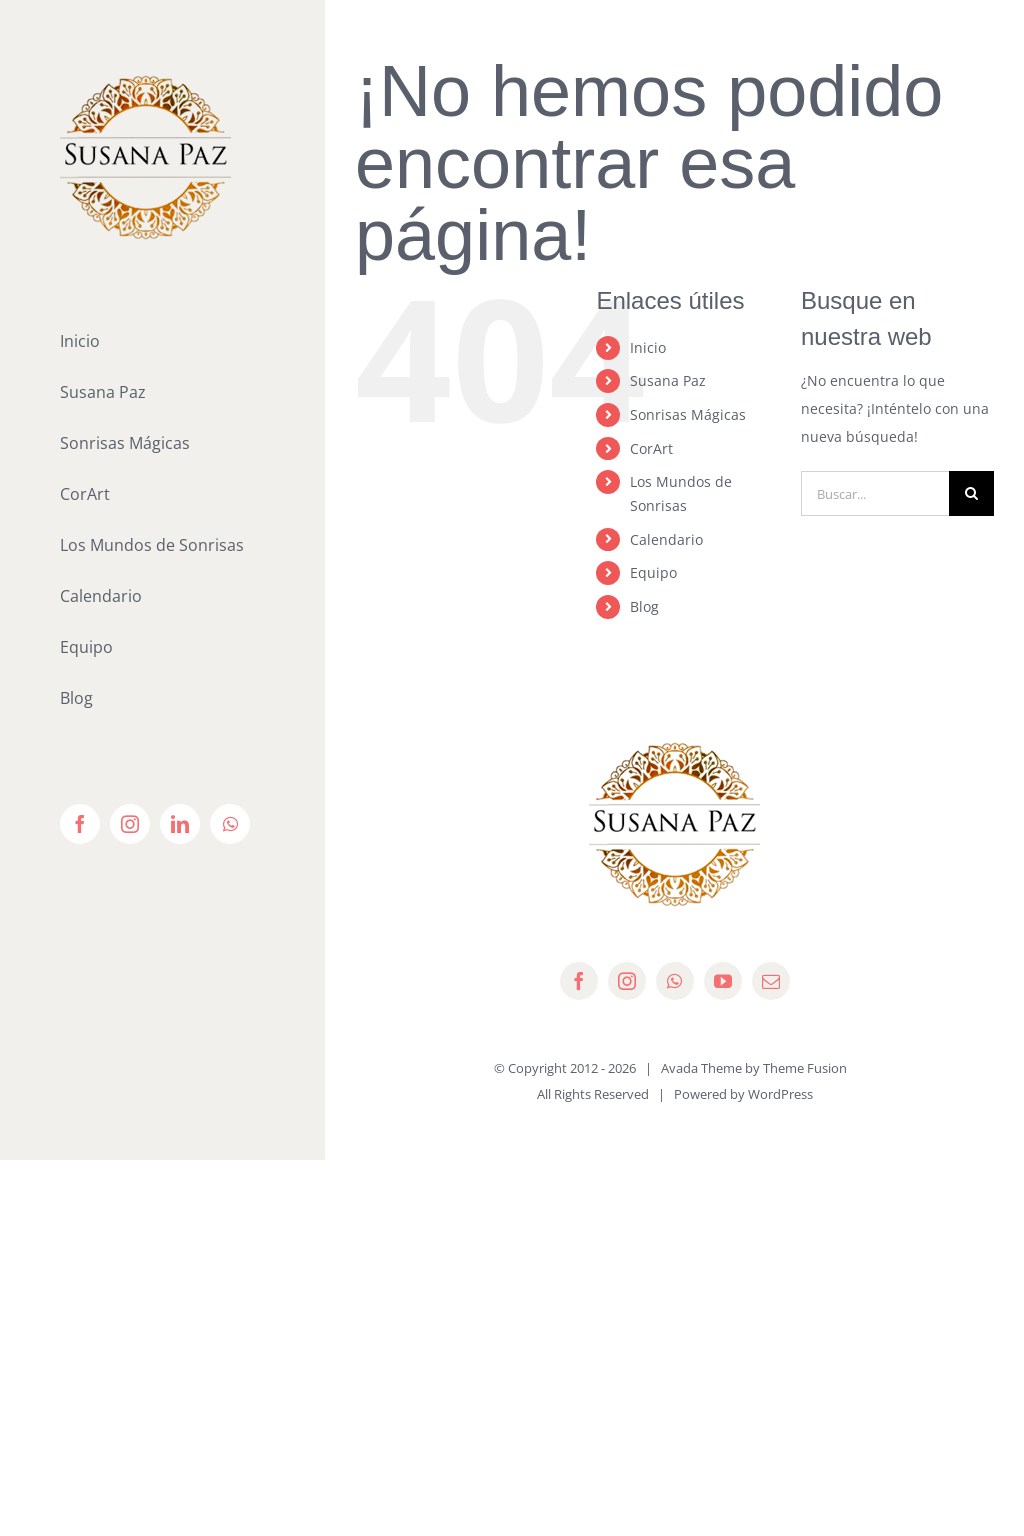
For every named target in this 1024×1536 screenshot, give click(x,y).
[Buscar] (971, 493)
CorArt (651, 448)
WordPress (780, 1094)
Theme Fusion (805, 1068)
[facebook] (579, 981)
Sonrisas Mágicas (688, 414)
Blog (644, 606)
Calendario (666, 539)
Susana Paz (668, 380)
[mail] (771, 981)
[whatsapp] (675, 981)
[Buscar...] (875, 493)
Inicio (648, 347)
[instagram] (627, 981)
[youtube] (723, 981)
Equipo (653, 572)
